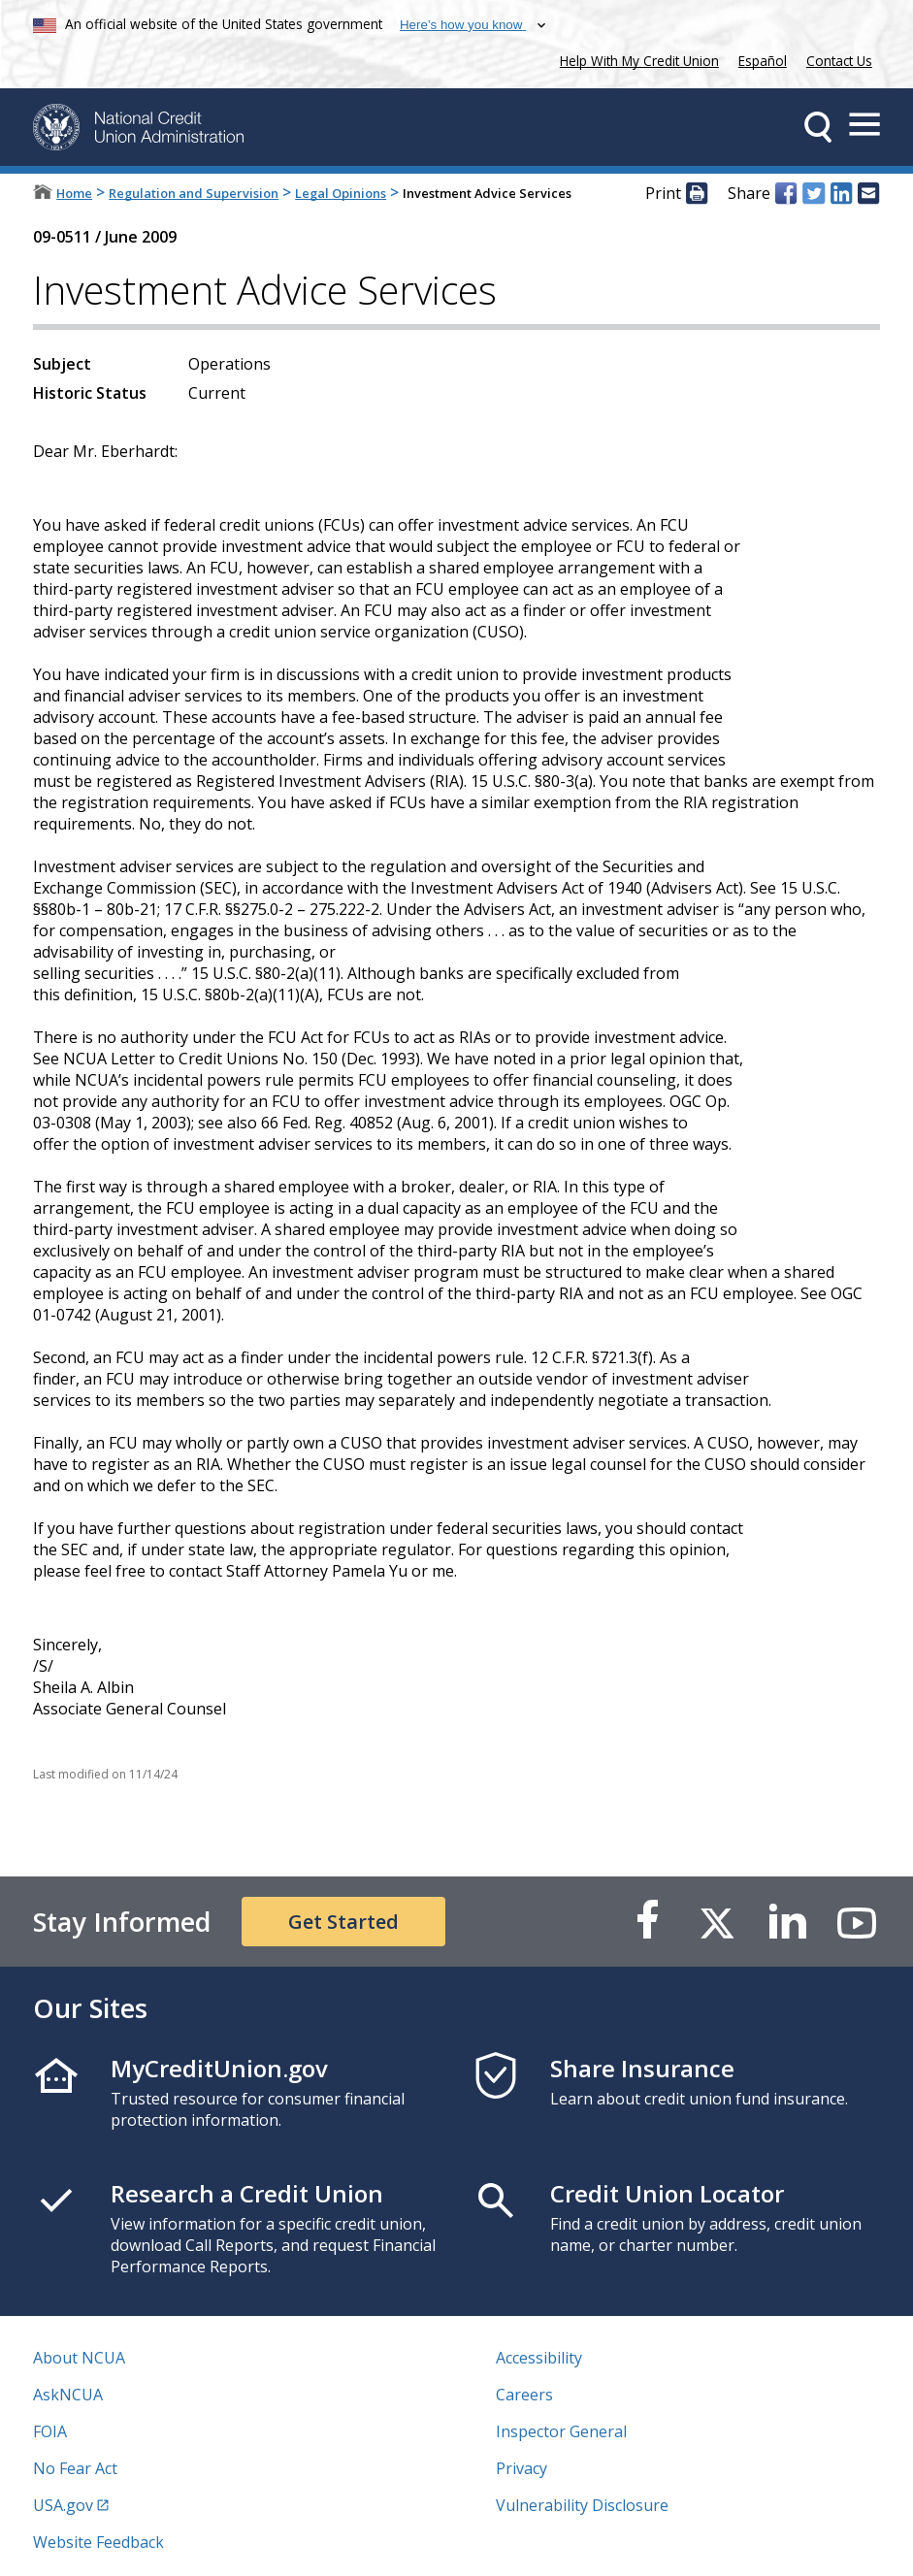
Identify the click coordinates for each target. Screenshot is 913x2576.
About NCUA (79, 2357)
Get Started (343, 1921)
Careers (524, 2394)
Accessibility (539, 2357)
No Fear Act (75, 2468)
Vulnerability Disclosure (582, 2505)
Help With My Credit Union (635, 59)
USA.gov (63, 2505)
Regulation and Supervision (193, 193)
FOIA (50, 2431)
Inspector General (561, 2431)
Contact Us (839, 60)
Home (74, 193)
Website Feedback (98, 2542)
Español (762, 60)
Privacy (521, 2468)
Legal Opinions (340, 193)
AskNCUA (68, 2394)
